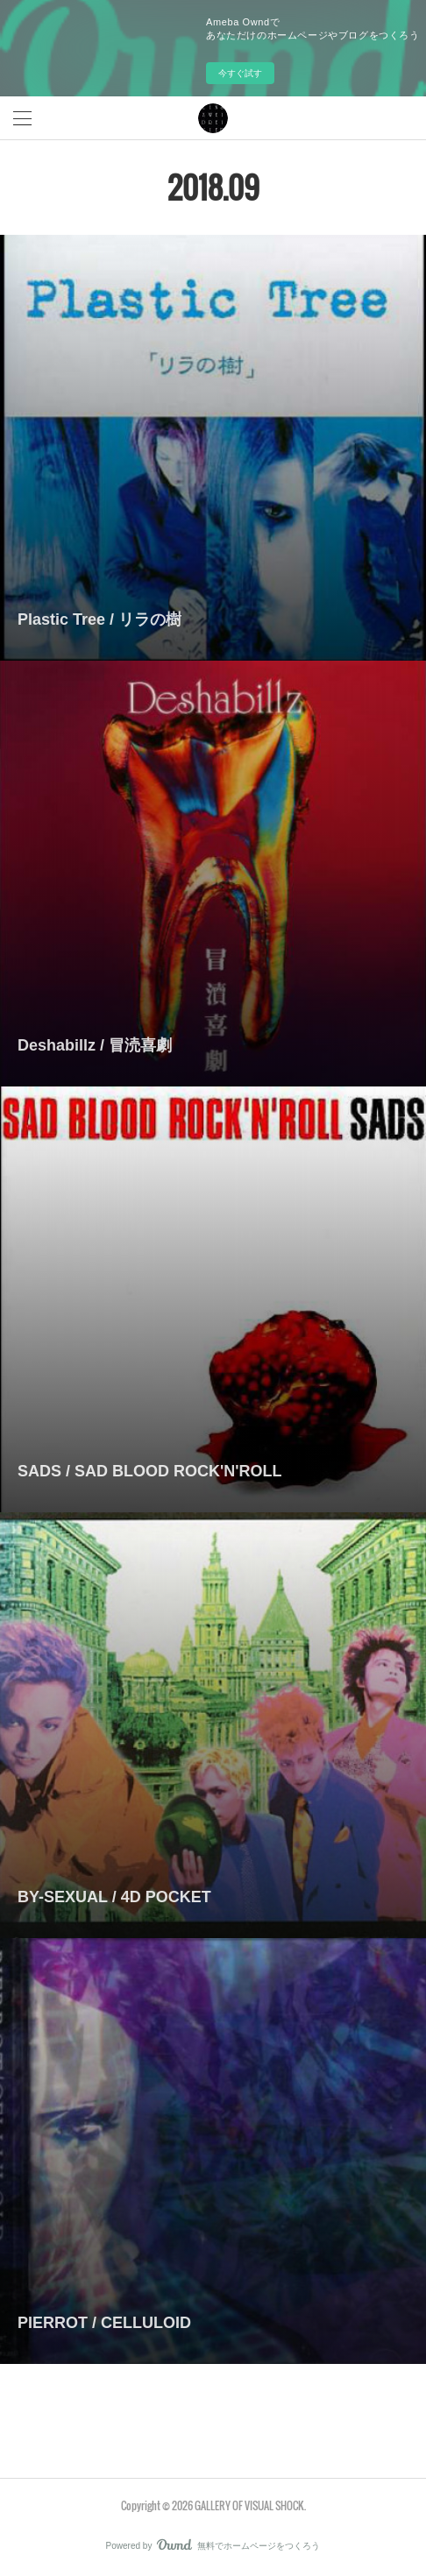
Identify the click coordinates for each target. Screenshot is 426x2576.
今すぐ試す (240, 73)
